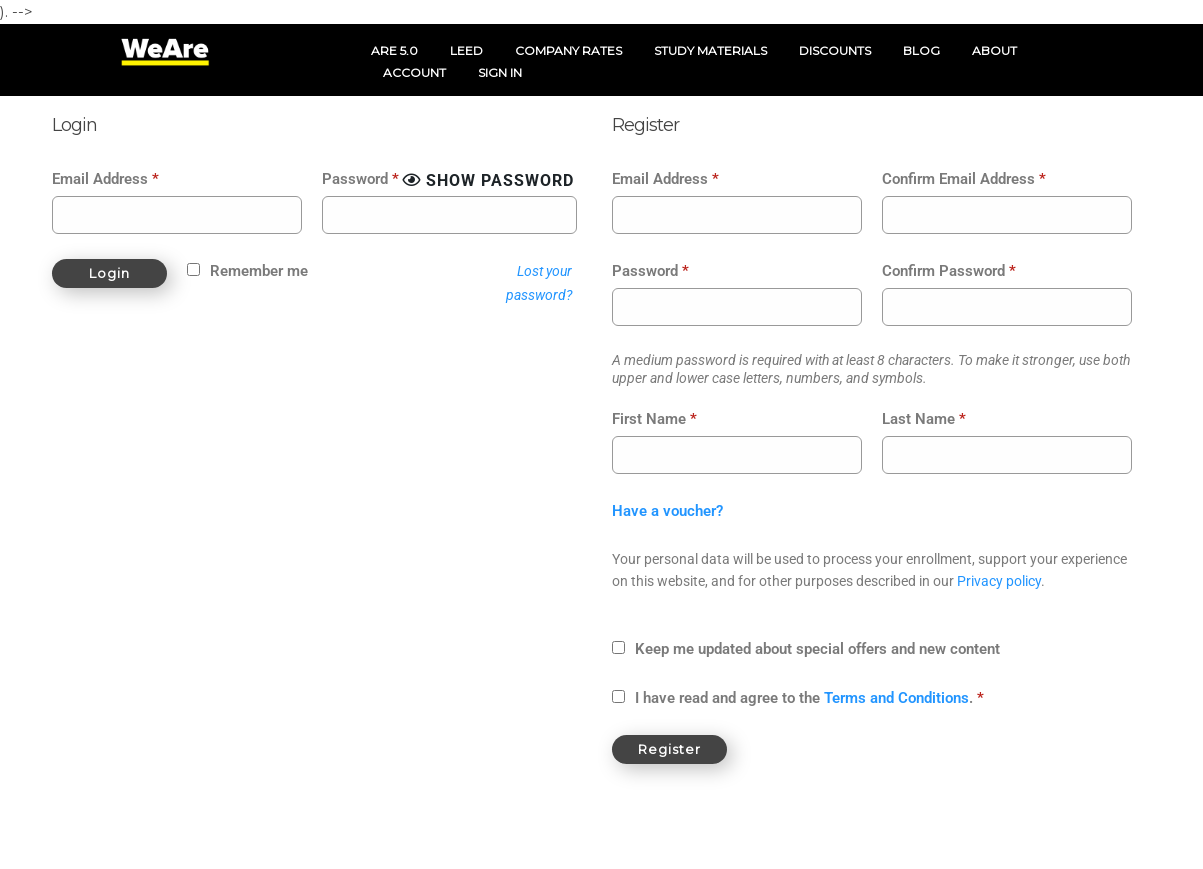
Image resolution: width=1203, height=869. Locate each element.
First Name (654, 419)
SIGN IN (500, 72)
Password (360, 179)
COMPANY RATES (568, 50)
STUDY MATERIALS (710, 50)
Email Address (105, 179)
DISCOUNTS (835, 50)
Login (109, 273)
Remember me (259, 271)
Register (669, 749)
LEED (466, 50)
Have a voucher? (667, 511)
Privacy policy (999, 581)
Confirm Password (949, 271)
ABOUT (994, 50)
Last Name (924, 419)
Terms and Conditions (896, 698)
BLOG (921, 50)
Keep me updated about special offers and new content (817, 649)
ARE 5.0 (394, 50)
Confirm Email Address (964, 179)
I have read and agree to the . (809, 698)
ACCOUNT (414, 72)
